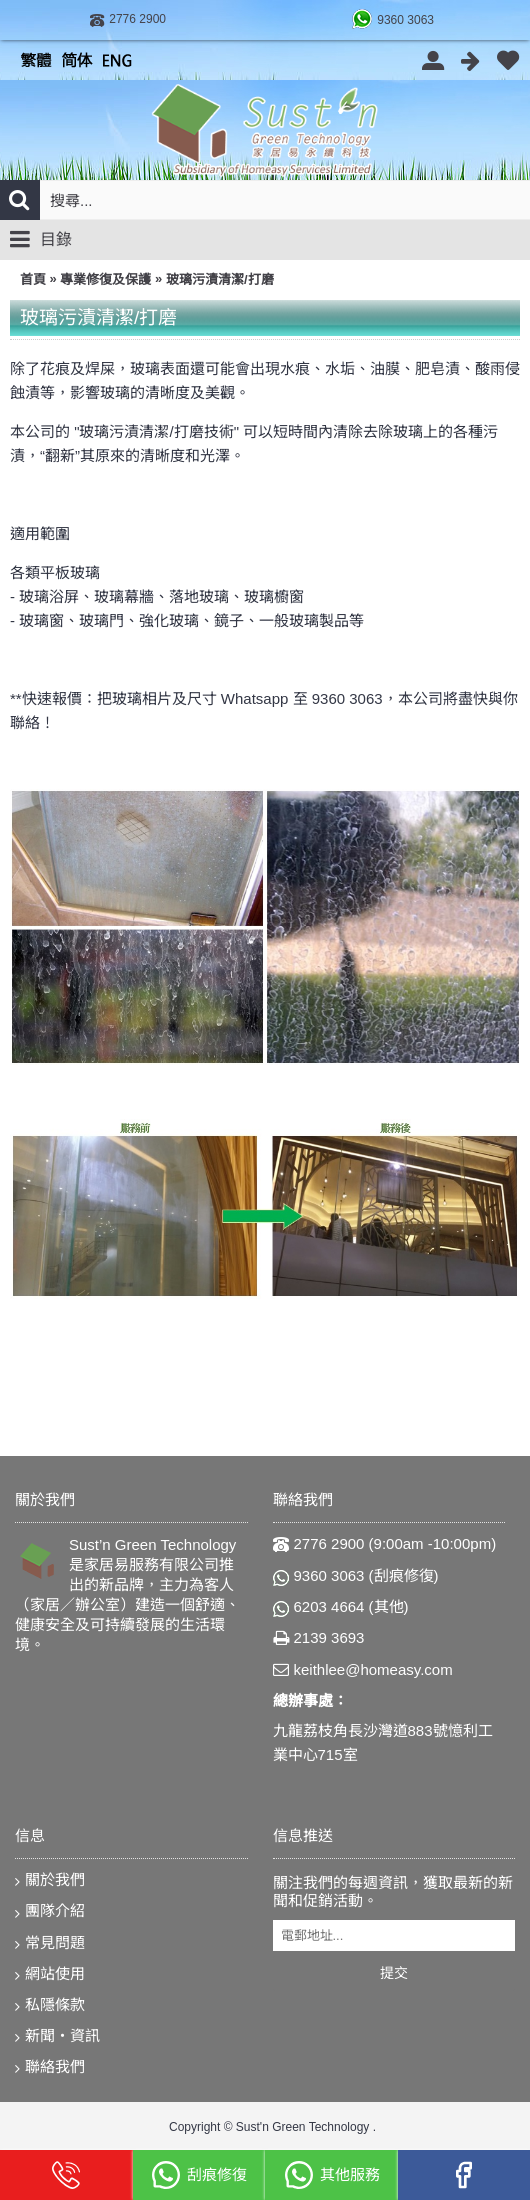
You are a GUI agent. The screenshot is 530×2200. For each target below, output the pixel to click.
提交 (394, 1973)
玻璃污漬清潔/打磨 (220, 279)
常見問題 (50, 1943)
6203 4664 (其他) (341, 1607)
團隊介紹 (50, 1911)
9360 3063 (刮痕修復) (356, 1576)
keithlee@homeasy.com (363, 1670)
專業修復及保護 (105, 279)
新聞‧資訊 (57, 2036)
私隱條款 (50, 2005)
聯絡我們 (50, 2067)
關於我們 (50, 1880)
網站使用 (50, 1974)
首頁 (33, 279)
